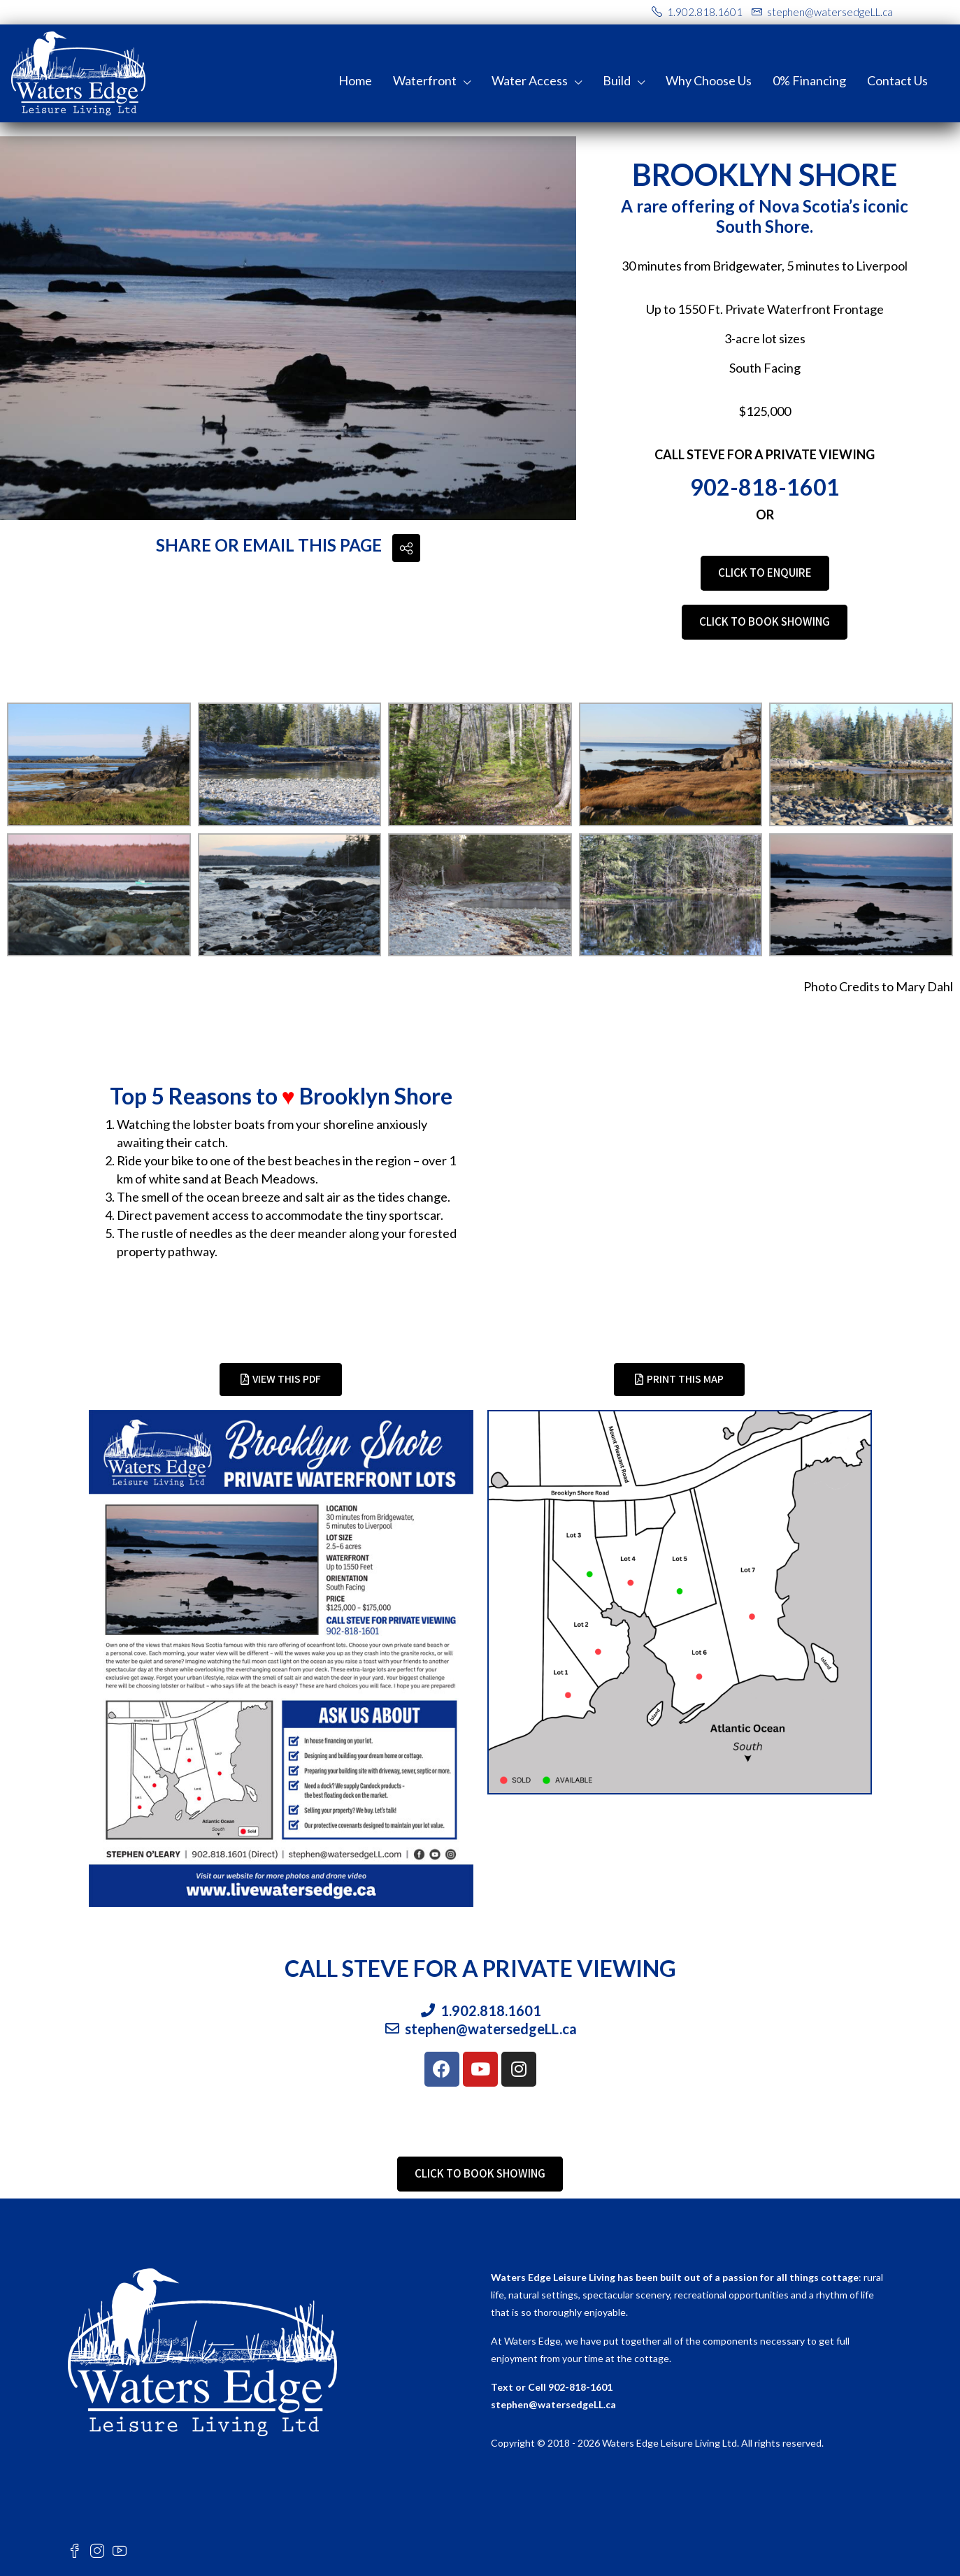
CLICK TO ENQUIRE (765, 572)
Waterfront (425, 80)
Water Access (530, 80)
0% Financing (809, 80)
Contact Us (897, 80)
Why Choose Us (709, 80)
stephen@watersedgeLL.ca (553, 2404)
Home (355, 80)
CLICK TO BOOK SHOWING (764, 621)
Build (617, 80)
